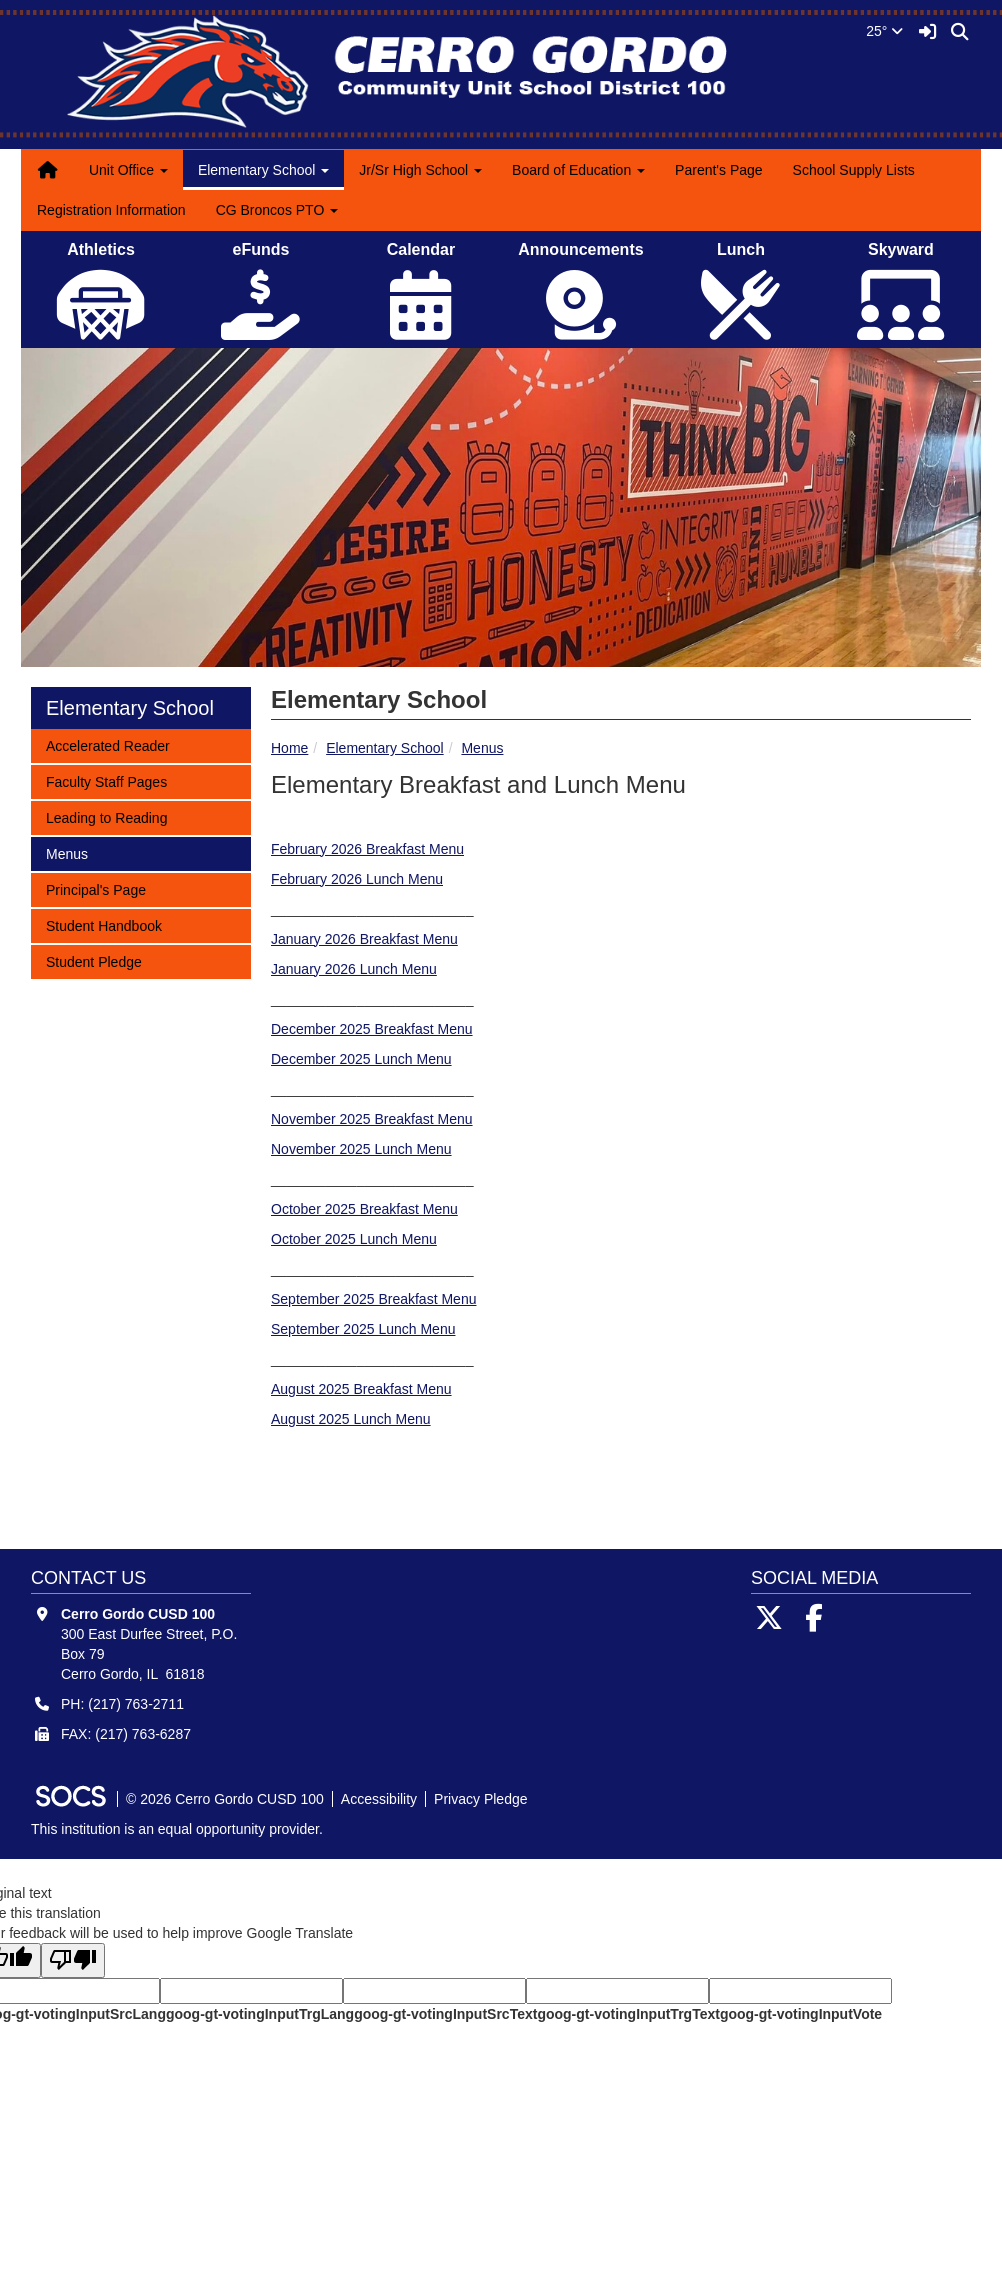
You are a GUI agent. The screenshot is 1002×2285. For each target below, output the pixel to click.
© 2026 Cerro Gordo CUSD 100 (225, 1799)
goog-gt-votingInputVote (801, 2014)
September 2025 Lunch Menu (363, 1329)
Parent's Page (719, 170)
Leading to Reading (106, 816)
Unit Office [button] (128, 170)
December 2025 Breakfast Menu (372, 1029)
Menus (482, 748)
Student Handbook (103, 924)
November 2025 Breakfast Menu (372, 1119)
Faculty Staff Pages (106, 780)
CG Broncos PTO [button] (277, 210)
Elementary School (385, 748)
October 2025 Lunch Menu (354, 1239)
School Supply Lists (854, 170)
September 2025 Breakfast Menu (373, 1299)
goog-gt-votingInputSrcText (445, 2014)
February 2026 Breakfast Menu (367, 849)
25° (884, 31)
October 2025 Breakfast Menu (364, 1209)
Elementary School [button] (263, 170)
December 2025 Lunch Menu (361, 1059)
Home (289, 748)
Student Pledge (93, 960)
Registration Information (111, 210)
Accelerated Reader (107, 744)
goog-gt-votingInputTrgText (628, 2014)
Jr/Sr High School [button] (420, 170)
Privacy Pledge (480, 1799)
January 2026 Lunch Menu (354, 969)
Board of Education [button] (578, 170)
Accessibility (379, 1799)
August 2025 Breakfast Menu (361, 1389)
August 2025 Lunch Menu (351, 1419)
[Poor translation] (73, 1960)
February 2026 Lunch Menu (357, 879)
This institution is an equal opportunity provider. (177, 1829)
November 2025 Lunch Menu (361, 1149)
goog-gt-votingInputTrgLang (260, 2014)
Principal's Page (95, 888)
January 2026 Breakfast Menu (364, 939)
